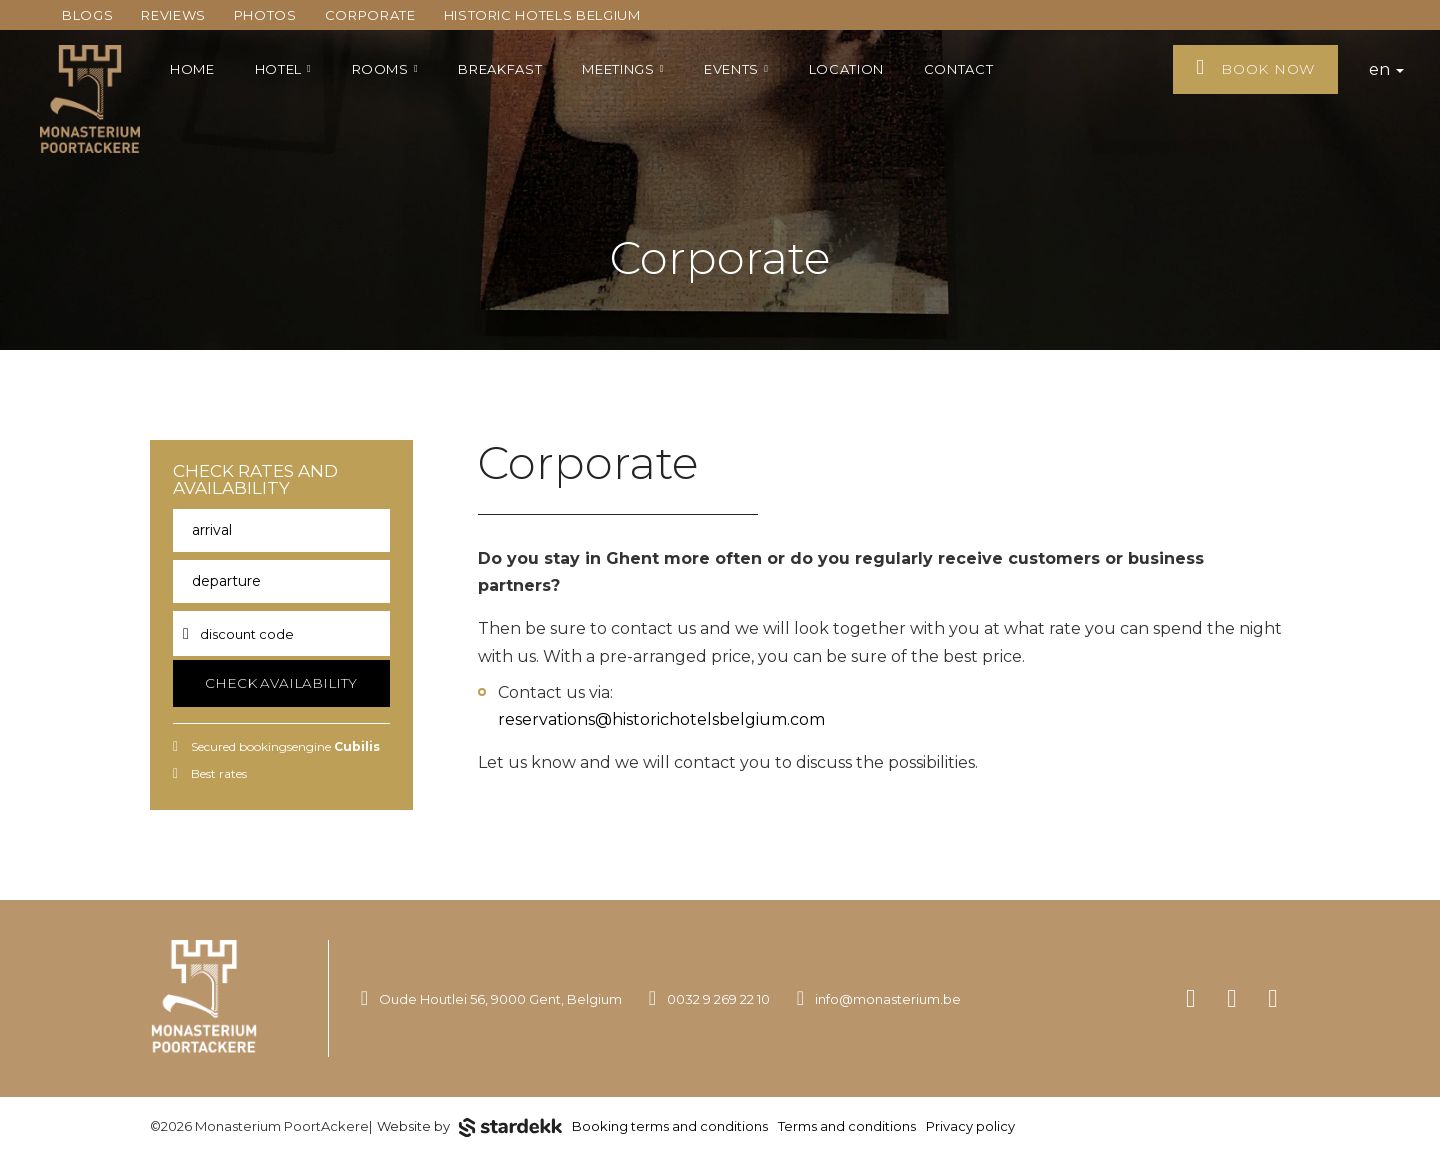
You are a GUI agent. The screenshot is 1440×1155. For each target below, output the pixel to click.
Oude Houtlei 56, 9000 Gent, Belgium (500, 999)
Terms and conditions (847, 1126)
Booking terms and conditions (670, 1126)
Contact (959, 69)
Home (192, 69)
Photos (265, 15)
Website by (469, 1128)
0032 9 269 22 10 (718, 999)
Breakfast (500, 69)
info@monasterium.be (888, 999)
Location (846, 69)
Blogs (87, 15)
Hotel (283, 69)
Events (736, 69)
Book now (1255, 67)
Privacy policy (970, 1126)
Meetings (623, 69)
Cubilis (357, 746)
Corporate (370, 15)
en (1386, 69)
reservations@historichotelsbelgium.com (661, 719)
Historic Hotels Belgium (542, 15)
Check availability (281, 683)
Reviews (173, 15)
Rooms (385, 69)
